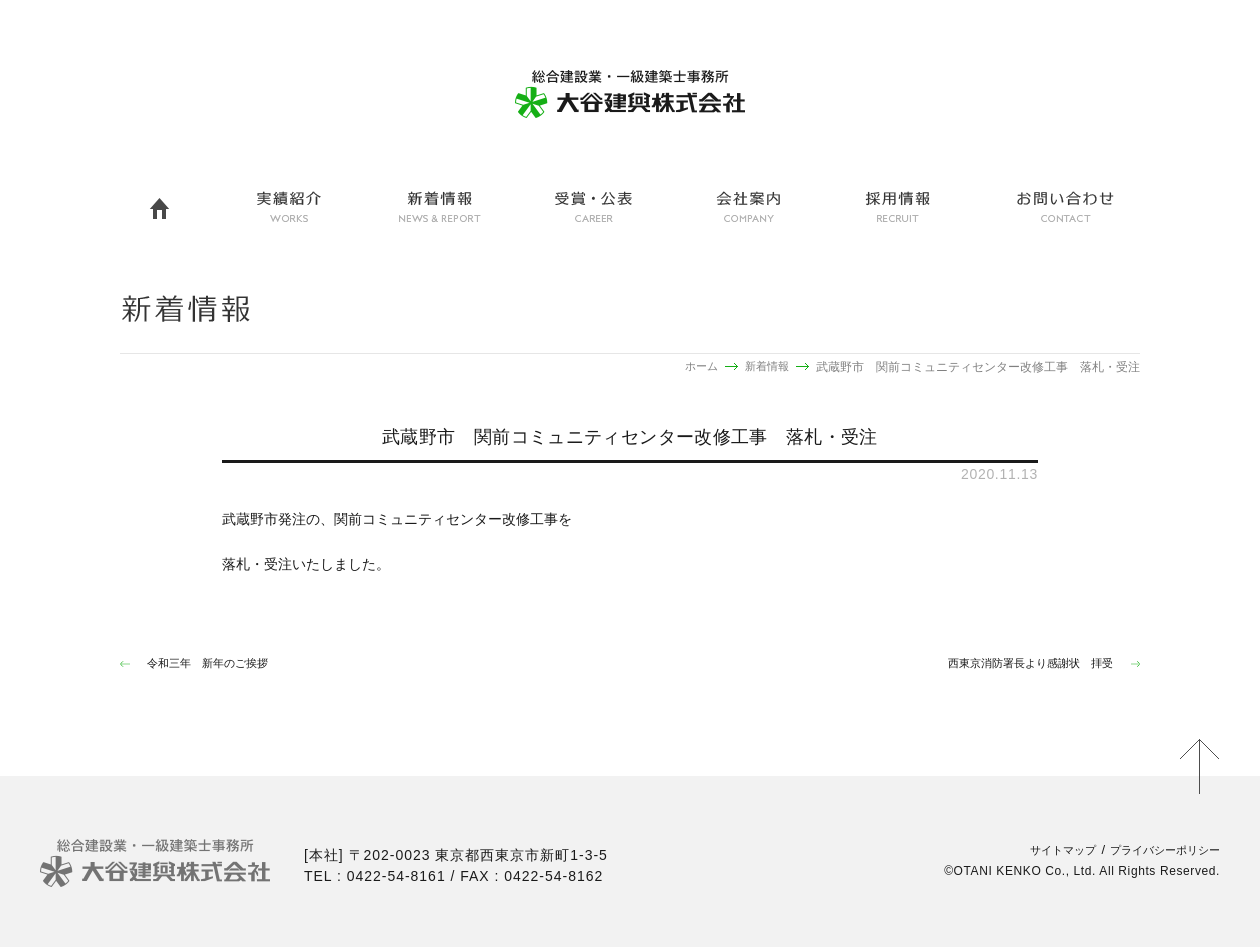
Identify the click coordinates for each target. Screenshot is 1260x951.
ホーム (696, 367)
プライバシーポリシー (1155, 853)
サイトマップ (1037, 853)
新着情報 (765, 367)
